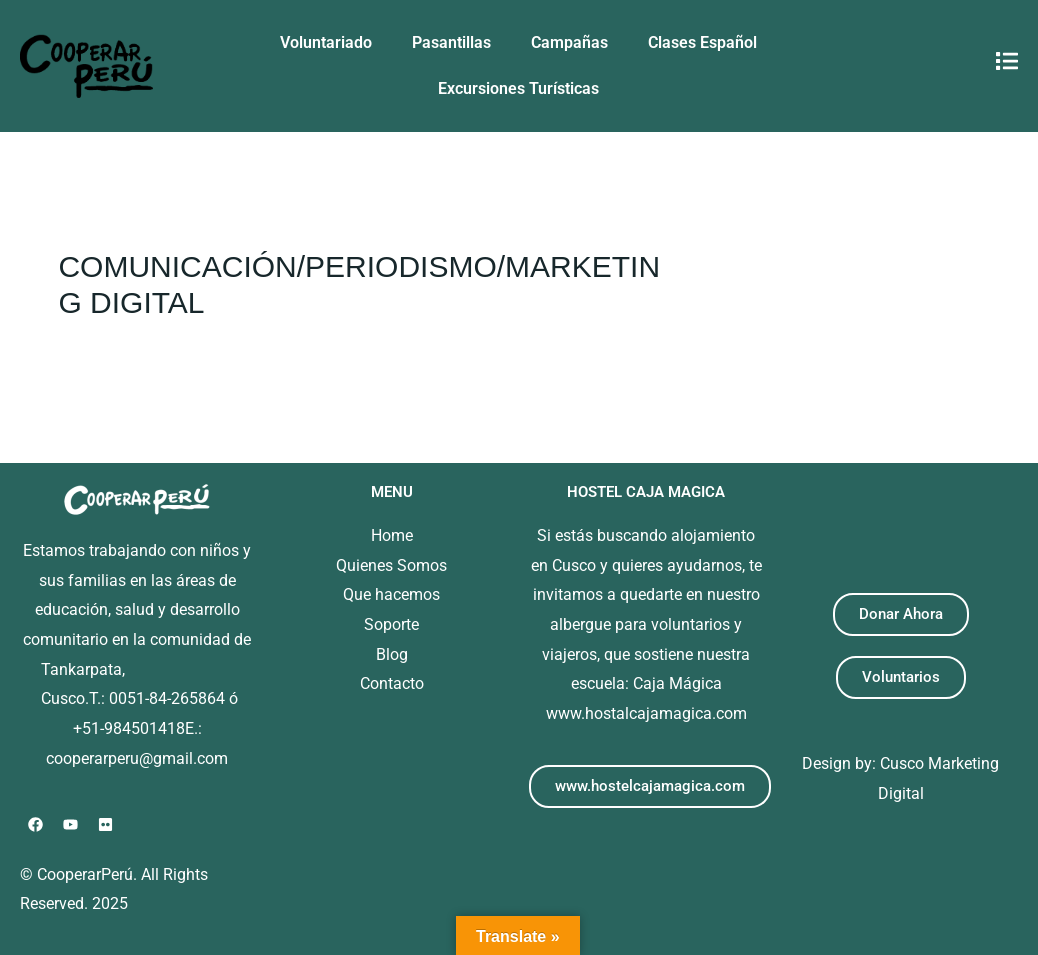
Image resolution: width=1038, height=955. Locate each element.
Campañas (569, 42)
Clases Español (702, 42)
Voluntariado (326, 42)
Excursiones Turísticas (518, 88)
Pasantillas (451, 42)
